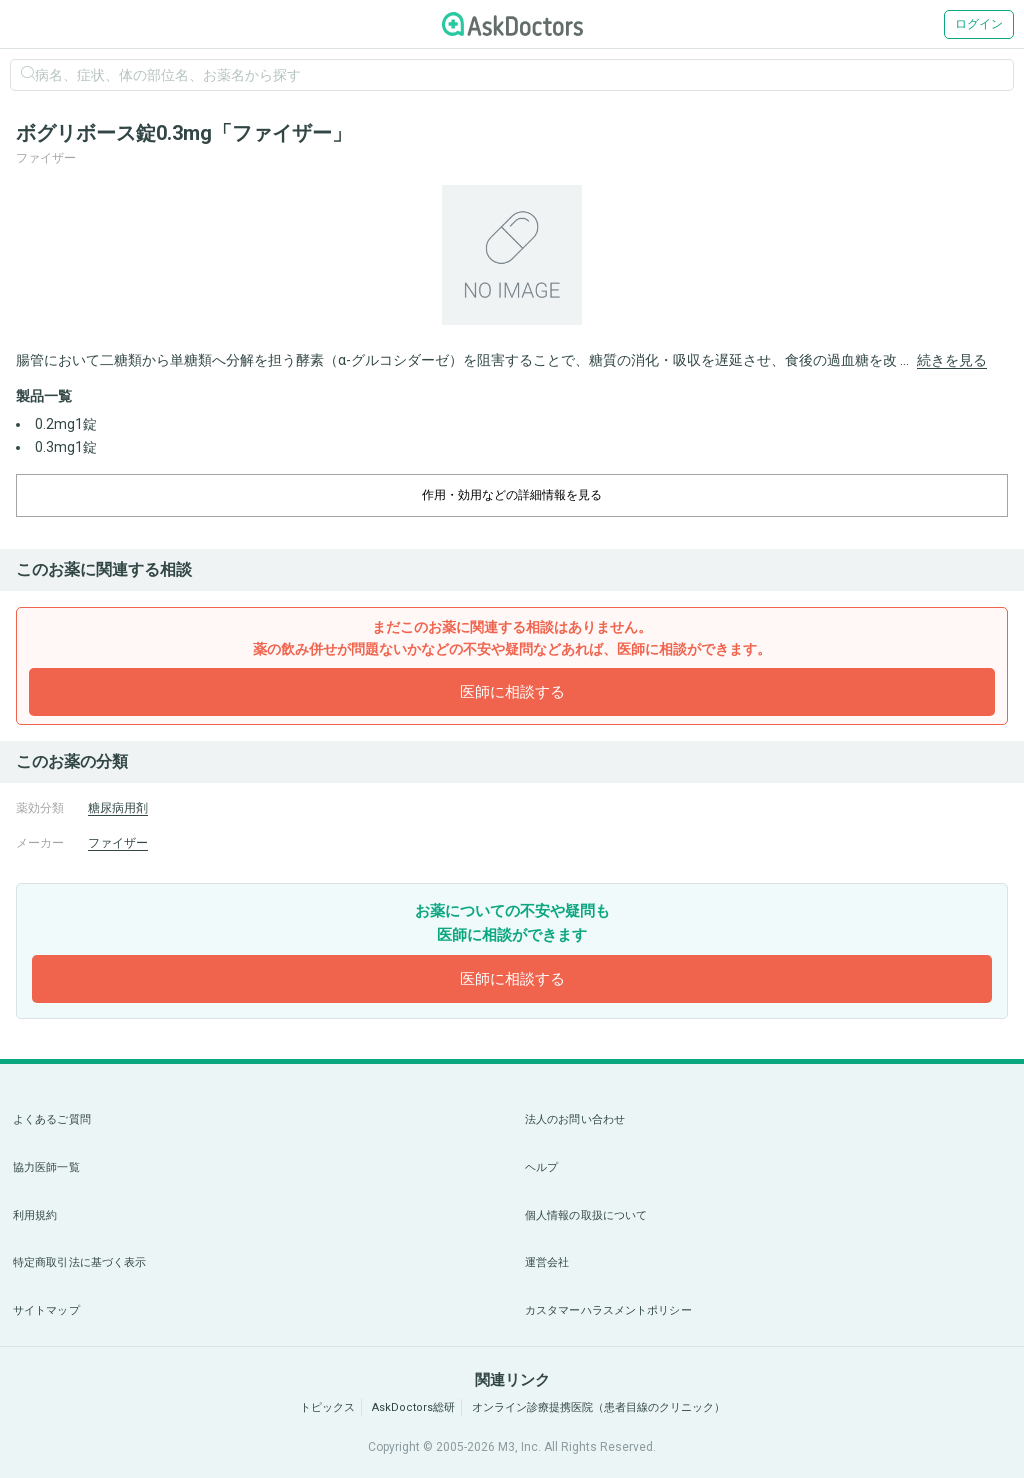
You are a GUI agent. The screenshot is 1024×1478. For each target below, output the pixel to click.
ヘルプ (541, 1167)
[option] (512, 255)
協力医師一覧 (46, 1167)
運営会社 (547, 1262)
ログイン (979, 24)
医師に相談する (512, 692)
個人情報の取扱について (586, 1215)
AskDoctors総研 (413, 1407)
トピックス (327, 1407)
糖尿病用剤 (118, 808)
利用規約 (35, 1215)
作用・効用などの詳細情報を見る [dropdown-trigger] (512, 495)
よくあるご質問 (52, 1119)
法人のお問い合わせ (575, 1119)
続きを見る (952, 360)
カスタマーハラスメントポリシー (608, 1310)
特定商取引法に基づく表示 (79, 1262)
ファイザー (118, 843)
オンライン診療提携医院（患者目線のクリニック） (598, 1407)
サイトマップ (46, 1310)
